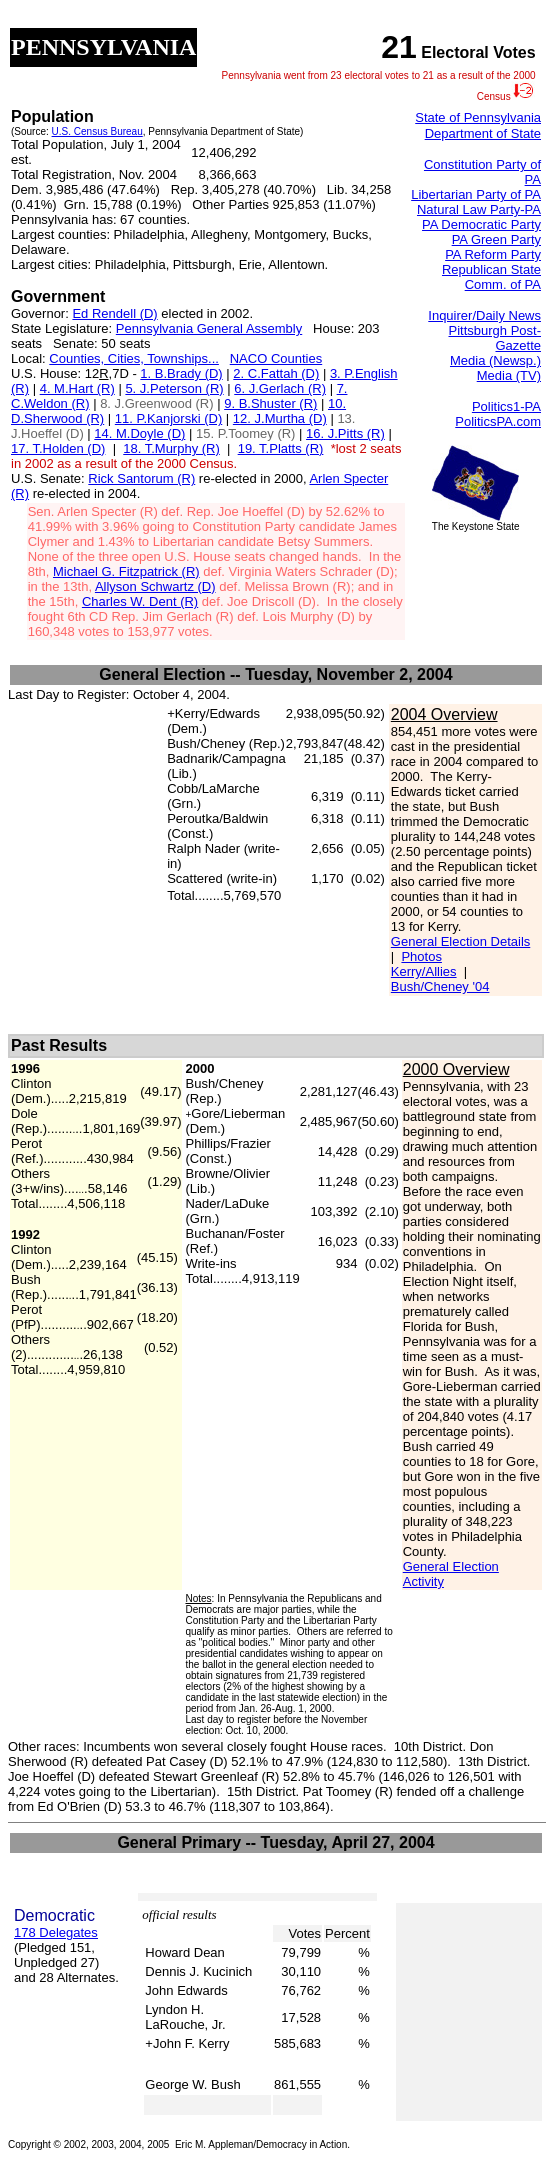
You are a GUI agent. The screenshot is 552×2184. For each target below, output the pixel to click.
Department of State (483, 133)
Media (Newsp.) (495, 360)
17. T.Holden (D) (58, 448)
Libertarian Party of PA (476, 194)
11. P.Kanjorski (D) (168, 418)
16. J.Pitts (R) (345, 433)
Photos (421, 956)
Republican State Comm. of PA (491, 277)
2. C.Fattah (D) (276, 373)
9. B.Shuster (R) (270, 403)
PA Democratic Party (481, 224)
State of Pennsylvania (478, 117)
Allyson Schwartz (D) (155, 586)
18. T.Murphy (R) (171, 448)
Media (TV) (509, 375)
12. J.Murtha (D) (280, 418)
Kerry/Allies (424, 971)
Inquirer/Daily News (484, 315)
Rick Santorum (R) (141, 478)
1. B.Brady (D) (181, 373)
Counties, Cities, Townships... (134, 358)
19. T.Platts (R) (281, 448)
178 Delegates (56, 1932)
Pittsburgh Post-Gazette (495, 338)
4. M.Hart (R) (77, 388)
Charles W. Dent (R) (140, 601)
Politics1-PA (506, 406)
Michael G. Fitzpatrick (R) (126, 571)
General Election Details (460, 941)
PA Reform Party (493, 254)
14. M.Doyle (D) (139, 433)
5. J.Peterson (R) (174, 388)
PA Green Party (496, 239)
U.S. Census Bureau (97, 131)
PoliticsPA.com (498, 421)
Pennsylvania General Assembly (209, 328)
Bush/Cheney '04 (440, 986)
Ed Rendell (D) (114, 313)
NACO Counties (276, 358)
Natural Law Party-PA (479, 209)
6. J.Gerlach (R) (280, 388)
